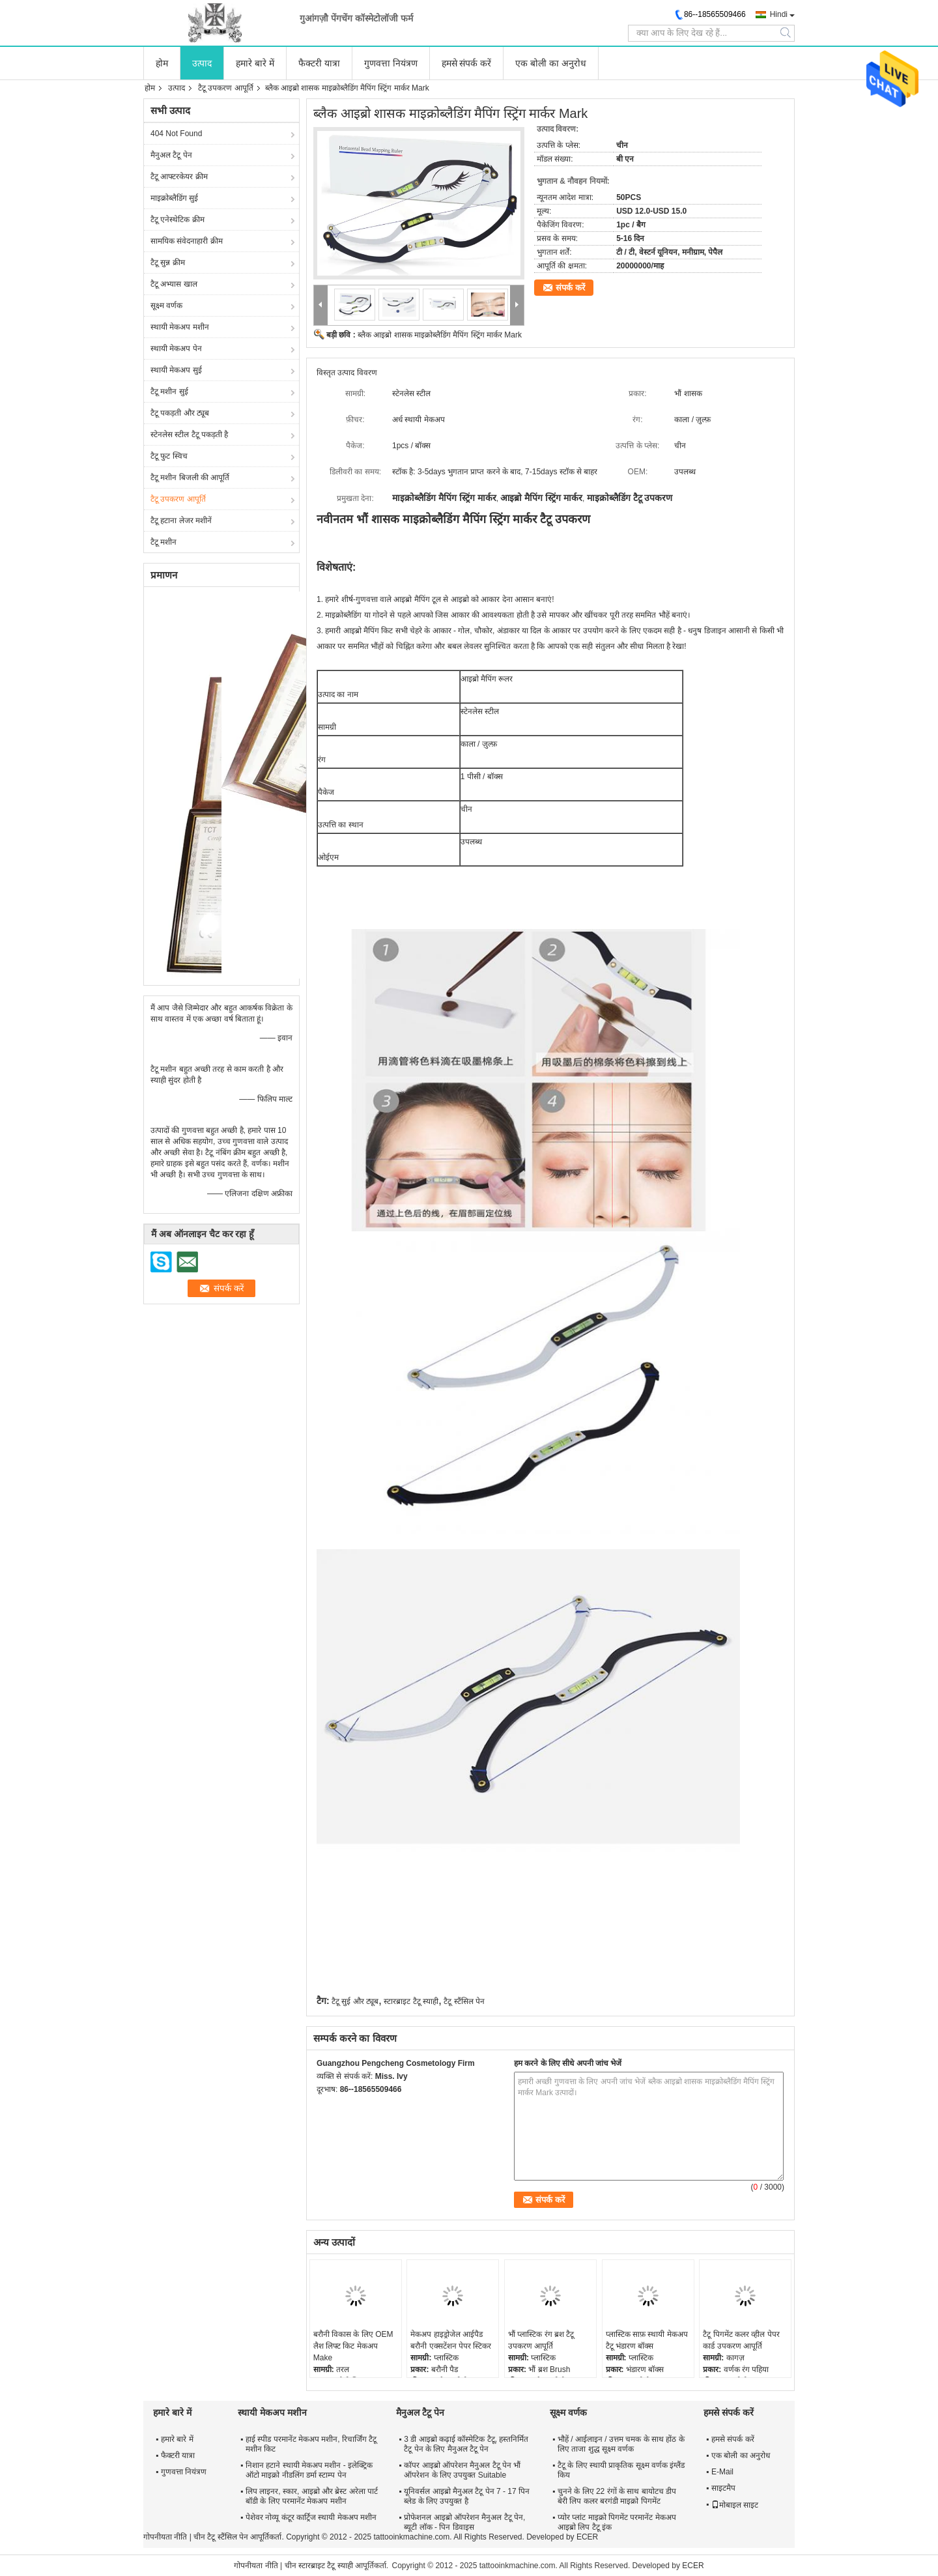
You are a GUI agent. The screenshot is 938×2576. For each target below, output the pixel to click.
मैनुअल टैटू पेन (171, 155)
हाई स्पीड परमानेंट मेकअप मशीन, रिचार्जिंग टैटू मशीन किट (311, 2444)
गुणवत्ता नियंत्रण (391, 63)
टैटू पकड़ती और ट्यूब (179, 413)
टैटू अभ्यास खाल (173, 284)
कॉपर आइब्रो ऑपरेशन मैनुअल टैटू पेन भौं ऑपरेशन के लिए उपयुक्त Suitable (462, 2470)
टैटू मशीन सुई (169, 391)
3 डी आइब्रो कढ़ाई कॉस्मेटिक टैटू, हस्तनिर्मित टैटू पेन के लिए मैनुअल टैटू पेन (466, 2444)
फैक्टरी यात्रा (319, 63)
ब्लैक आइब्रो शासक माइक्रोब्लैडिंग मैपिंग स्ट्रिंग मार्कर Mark (440, 334)
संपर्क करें (570, 288)
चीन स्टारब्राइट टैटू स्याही (319, 2565)
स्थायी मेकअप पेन (176, 348)
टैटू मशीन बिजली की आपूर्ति (189, 477)
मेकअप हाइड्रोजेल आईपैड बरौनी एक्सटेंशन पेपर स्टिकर (450, 2340)
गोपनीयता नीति (165, 2536)
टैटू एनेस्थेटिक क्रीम (177, 219)
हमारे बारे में (255, 63)
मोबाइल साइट (734, 2505)
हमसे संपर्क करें (467, 63)
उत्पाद (202, 63)
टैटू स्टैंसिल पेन (464, 2001)
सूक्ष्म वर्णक (166, 305)
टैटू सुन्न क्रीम (167, 262)
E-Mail (722, 2471)
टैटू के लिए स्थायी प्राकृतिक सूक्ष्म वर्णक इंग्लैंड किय (621, 2470)
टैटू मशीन (163, 542)
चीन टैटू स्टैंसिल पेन (220, 2536)
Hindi (779, 14)
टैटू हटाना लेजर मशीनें (181, 520)
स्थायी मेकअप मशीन (179, 327)
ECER (587, 2536)
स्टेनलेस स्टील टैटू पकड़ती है (189, 434)
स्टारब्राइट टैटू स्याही (411, 2001)
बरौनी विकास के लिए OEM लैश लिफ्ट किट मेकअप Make (353, 2346)
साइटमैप (723, 2488)
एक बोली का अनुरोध (550, 63)
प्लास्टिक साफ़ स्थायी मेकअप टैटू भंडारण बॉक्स (647, 2340)
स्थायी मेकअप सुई (176, 370)
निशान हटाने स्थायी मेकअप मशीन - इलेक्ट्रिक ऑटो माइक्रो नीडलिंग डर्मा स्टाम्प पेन (309, 2470)
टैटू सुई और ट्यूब (355, 2001)
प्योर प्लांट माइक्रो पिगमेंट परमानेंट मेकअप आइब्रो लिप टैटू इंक (617, 2522)
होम (162, 63)
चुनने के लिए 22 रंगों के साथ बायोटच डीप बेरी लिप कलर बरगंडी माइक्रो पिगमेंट (617, 2496)
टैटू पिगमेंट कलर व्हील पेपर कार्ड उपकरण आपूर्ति (741, 2340)
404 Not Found (176, 133)
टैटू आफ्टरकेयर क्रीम (179, 176)
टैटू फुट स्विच (169, 456)
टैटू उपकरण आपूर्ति (225, 88)
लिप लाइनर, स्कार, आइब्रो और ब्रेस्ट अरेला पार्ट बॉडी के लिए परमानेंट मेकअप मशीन (312, 2496)
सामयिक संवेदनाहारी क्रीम (186, 241)
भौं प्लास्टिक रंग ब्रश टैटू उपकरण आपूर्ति (541, 2340)
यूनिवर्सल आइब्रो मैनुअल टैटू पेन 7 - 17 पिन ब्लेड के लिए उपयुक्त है (467, 2496)
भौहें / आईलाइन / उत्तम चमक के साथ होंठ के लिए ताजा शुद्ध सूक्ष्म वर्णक (621, 2444)
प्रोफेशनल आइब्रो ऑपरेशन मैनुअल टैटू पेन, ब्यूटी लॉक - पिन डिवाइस (464, 2522)
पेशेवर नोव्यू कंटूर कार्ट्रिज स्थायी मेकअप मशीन (311, 2517)
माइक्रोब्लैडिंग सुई (174, 198)
